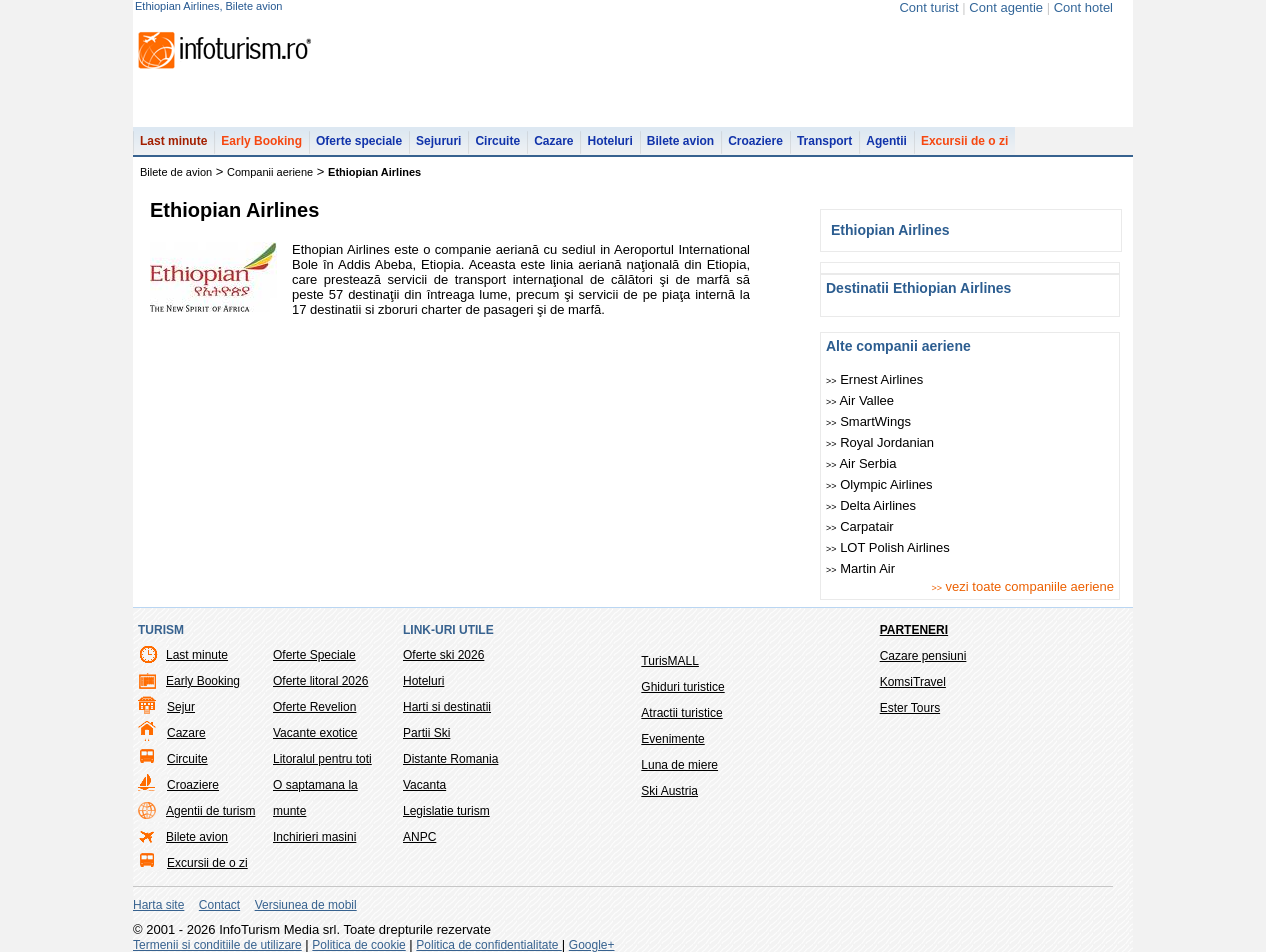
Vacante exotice (315, 733)
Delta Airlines (871, 505)
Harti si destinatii (447, 707)
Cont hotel (1083, 7)
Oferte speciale (359, 141)
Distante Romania (450, 759)
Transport (824, 141)
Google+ (592, 945)
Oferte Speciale (314, 655)
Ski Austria (669, 791)
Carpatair (860, 526)
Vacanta (424, 785)
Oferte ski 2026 (443, 655)
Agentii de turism (210, 811)
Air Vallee (860, 400)
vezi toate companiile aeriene (1022, 586)
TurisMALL (670, 661)
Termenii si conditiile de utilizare (217, 945)
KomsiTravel (913, 682)
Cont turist (928, 7)
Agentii (886, 141)
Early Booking (261, 141)
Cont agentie (1006, 7)
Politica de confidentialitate (488, 945)
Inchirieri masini (314, 837)
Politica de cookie (358, 945)
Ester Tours (910, 708)
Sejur (181, 707)
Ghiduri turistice (682, 687)
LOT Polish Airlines (888, 547)
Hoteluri (609, 141)
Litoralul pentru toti (322, 759)
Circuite (497, 141)
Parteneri (914, 630)
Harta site (158, 905)
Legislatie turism (446, 811)
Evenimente (672, 739)
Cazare (553, 141)
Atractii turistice (681, 713)
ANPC (419, 837)
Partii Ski (426, 733)
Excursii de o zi (964, 141)
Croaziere (755, 141)
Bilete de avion (176, 172)
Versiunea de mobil (306, 905)
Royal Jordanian (880, 442)
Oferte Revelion (314, 707)
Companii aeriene (270, 172)
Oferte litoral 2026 (320, 681)
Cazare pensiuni (923, 656)
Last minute (173, 141)
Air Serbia (861, 463)
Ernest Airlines (874, 379)
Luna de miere (679, 765)
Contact (219, 905)
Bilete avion (680, 141)
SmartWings (868, 421)
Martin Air (860, 568)
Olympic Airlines (879, 484)
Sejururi (438, 141)
